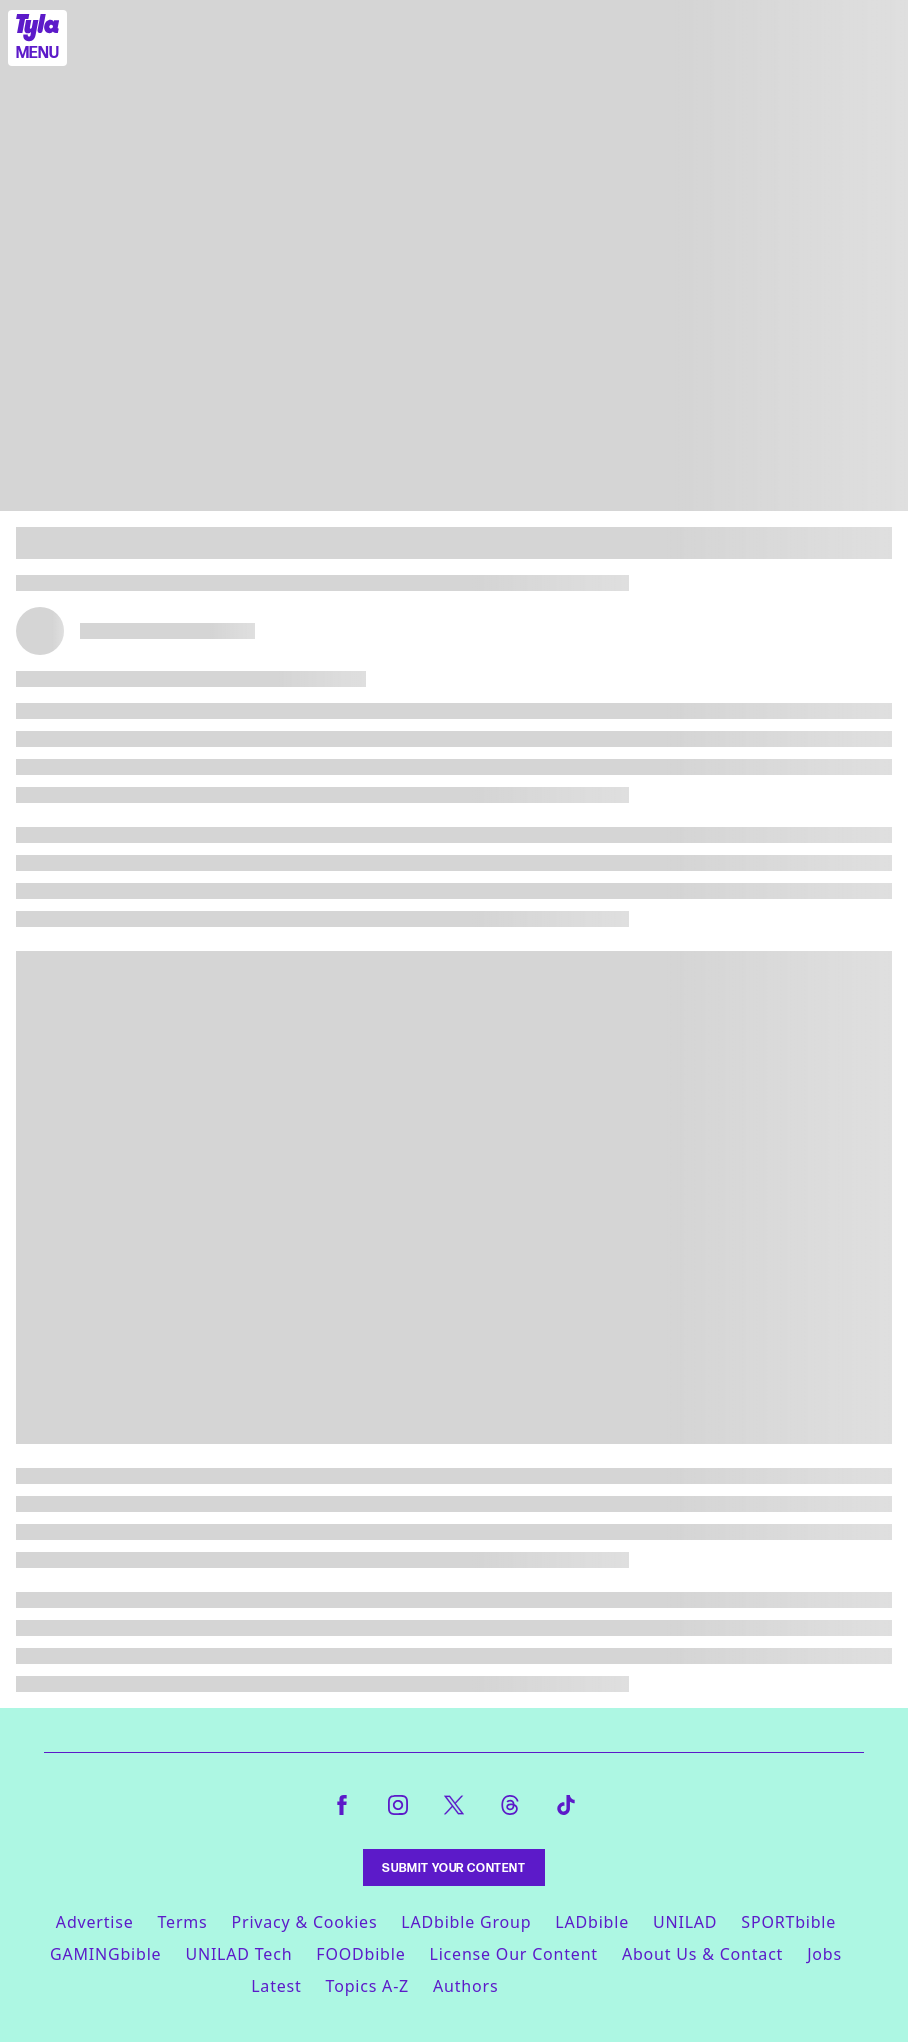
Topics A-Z (367, 1986)
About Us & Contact (702, 1954)
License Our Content (513, 1954)
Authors (465, 1986)
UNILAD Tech (238, 1954)
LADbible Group (466, 1922)
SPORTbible (788, 1922)
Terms (182, 1922)
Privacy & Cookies (305, 1922)
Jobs (824, 1954)
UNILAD (685, 1922)
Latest (276, 1986)
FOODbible (360, 1954)
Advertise (95, 1922)
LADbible (592, 1922)
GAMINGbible (105, 1954)
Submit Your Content (453, 1867)
